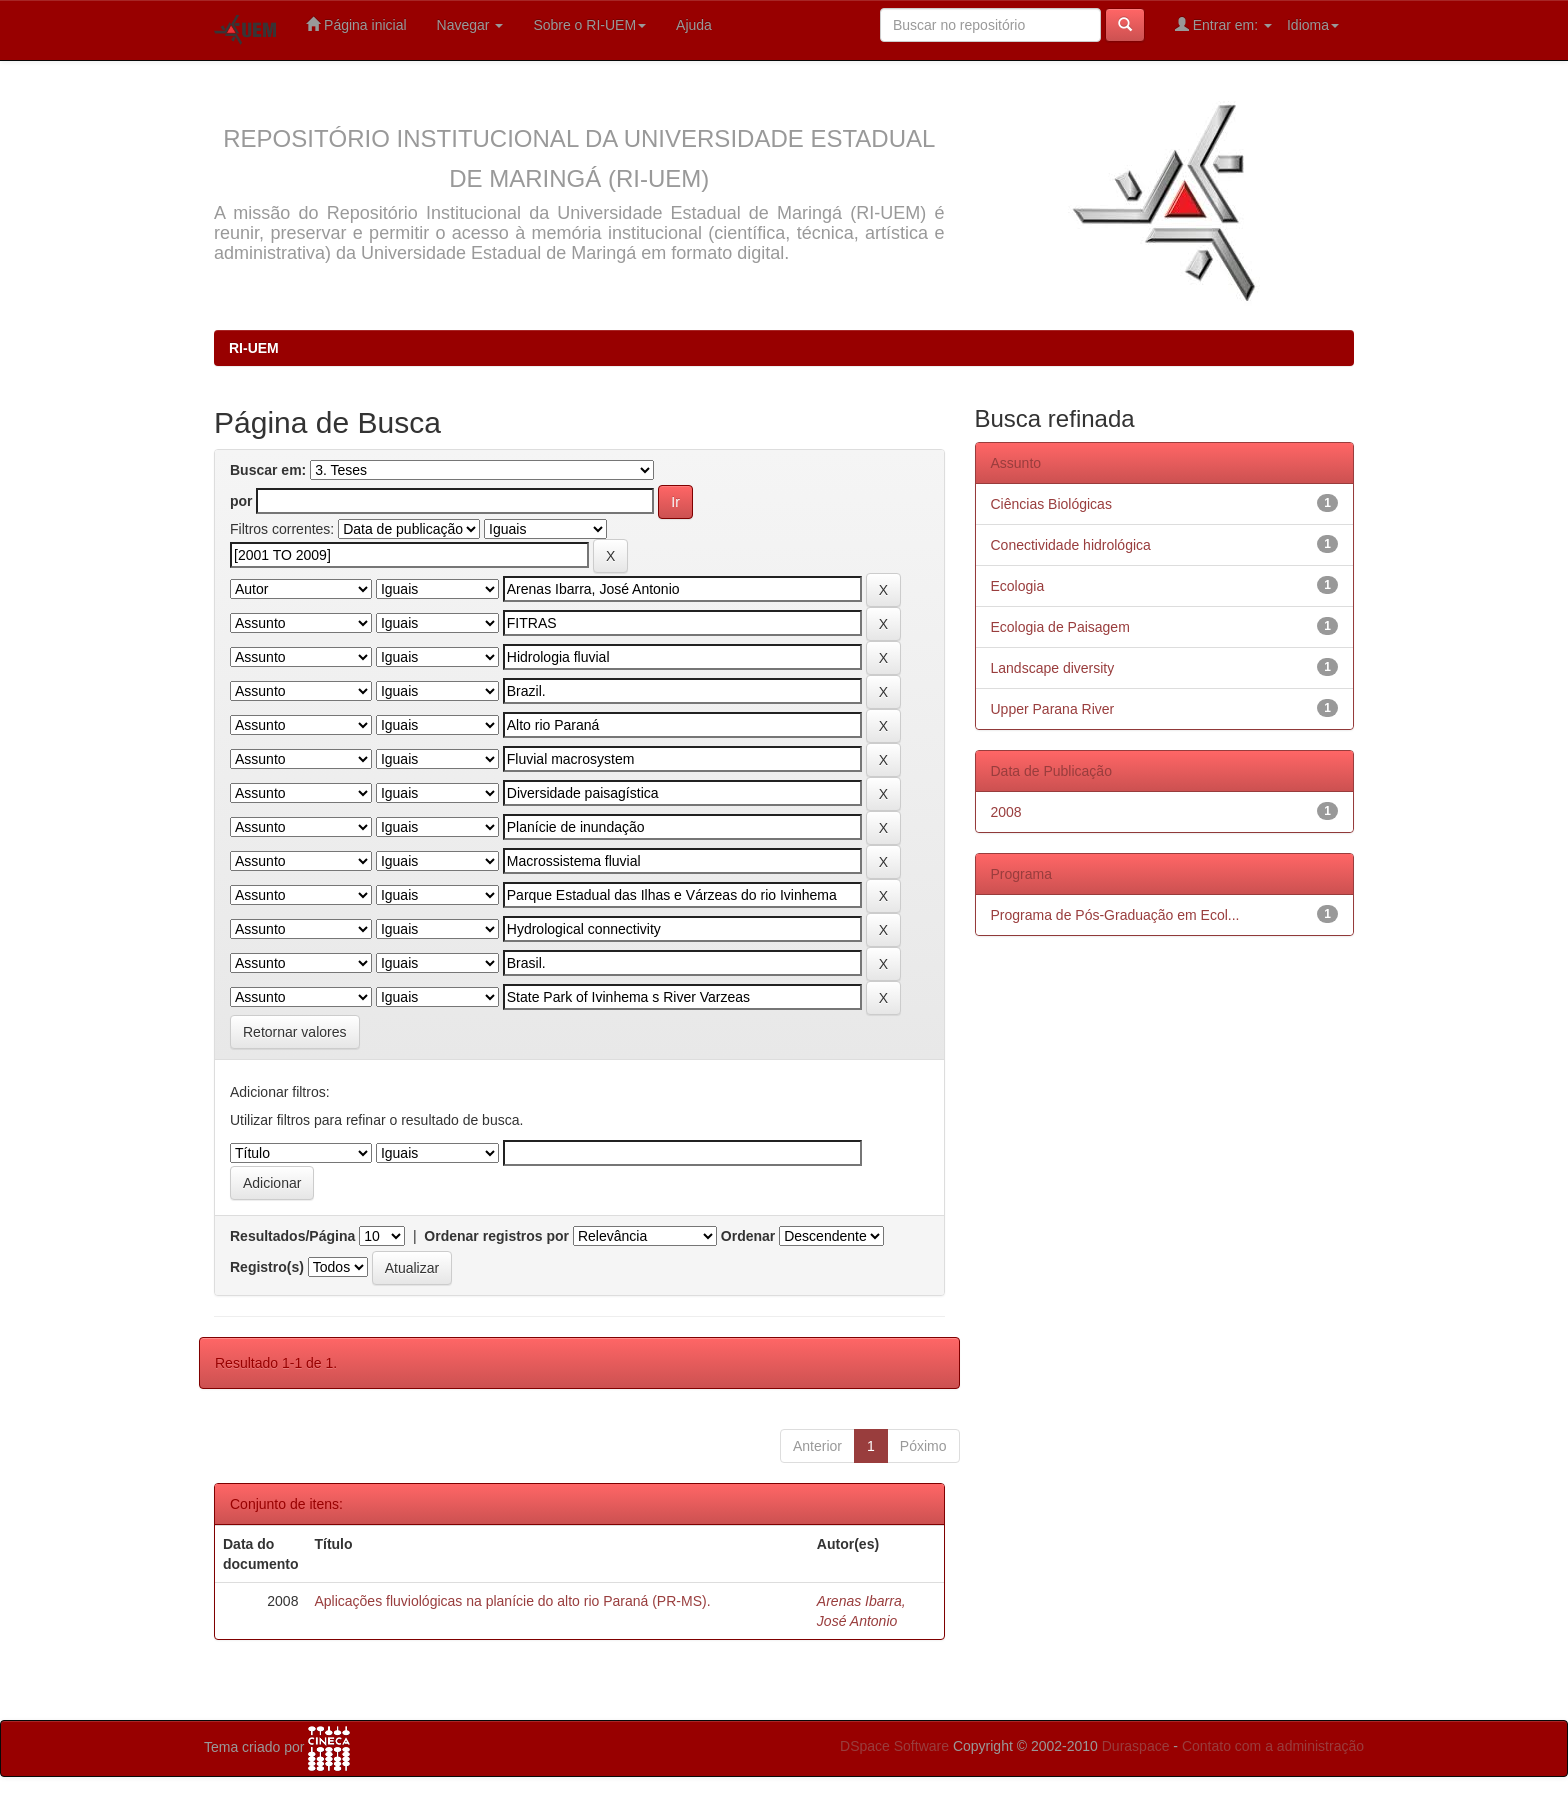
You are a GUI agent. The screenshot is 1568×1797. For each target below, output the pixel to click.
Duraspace (1136, 1746)
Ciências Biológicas (1051, 504)
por (241, 501)
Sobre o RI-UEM (589, 25)
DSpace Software (894, 1746)
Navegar (470, 25)
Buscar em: (268, 470)
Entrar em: (1223, 24)
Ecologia (1018, 586)
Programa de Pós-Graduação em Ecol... (1115, 915)
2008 (1006, 812)
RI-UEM (254, 348)
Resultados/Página (292, 1236)
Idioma (1313, 25)
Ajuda (694, 25)
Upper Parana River (1053, 709)
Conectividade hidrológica (1071, 545)
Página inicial (356, 24)
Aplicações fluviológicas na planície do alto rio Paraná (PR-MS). (512, 1601)
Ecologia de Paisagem (1060, 627)
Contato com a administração (1273, 1746)
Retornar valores (295, 1032)
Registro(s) (267, 1267)
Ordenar (748, 1236)
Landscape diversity (1053, 668)
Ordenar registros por (496, 1236)
